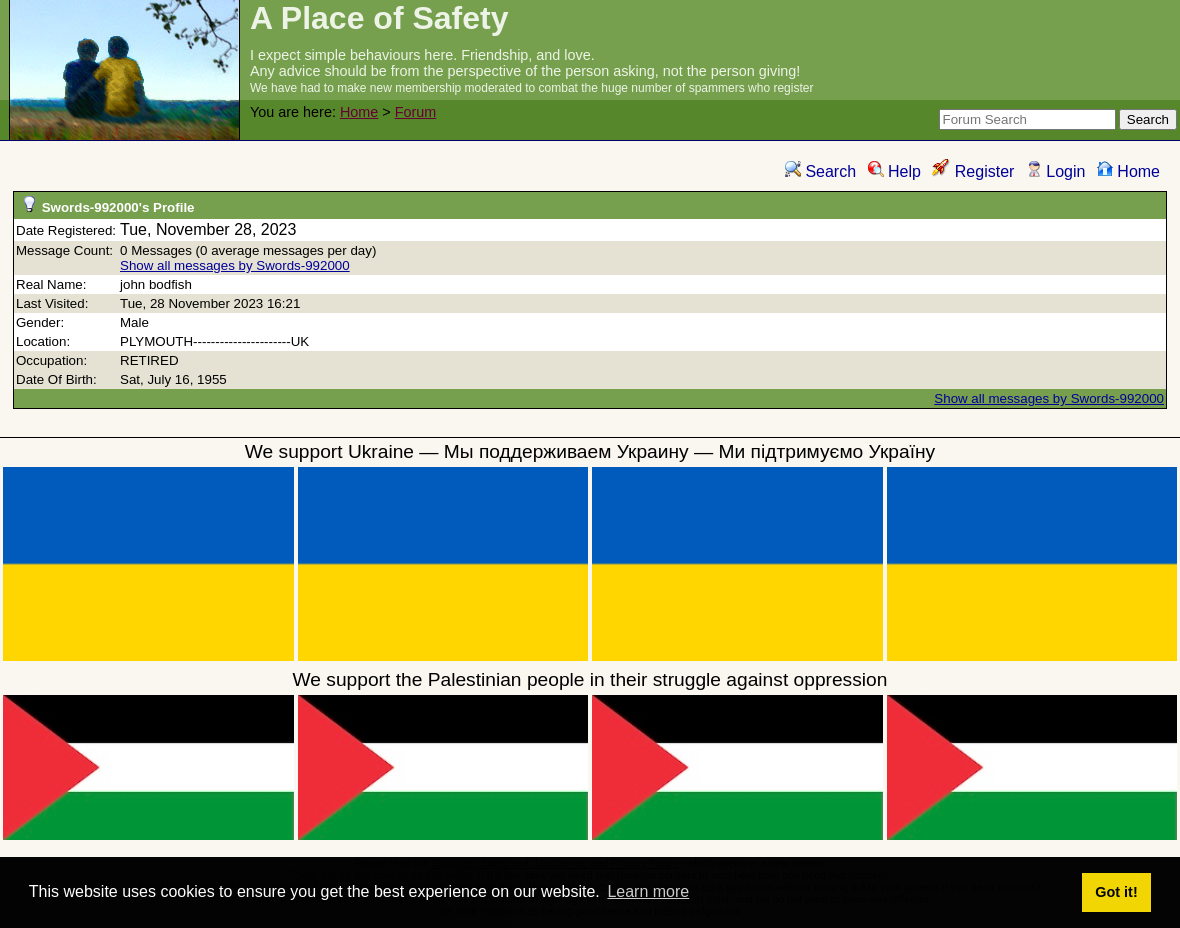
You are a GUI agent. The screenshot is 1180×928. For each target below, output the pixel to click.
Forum (416, 112)
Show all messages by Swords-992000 (235, 265)
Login (1056, 171)
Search (820, 171)
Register (973, 171)
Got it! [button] (1116, 892)
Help (894, 171)
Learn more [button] (648, 891)
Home (359, 112)
